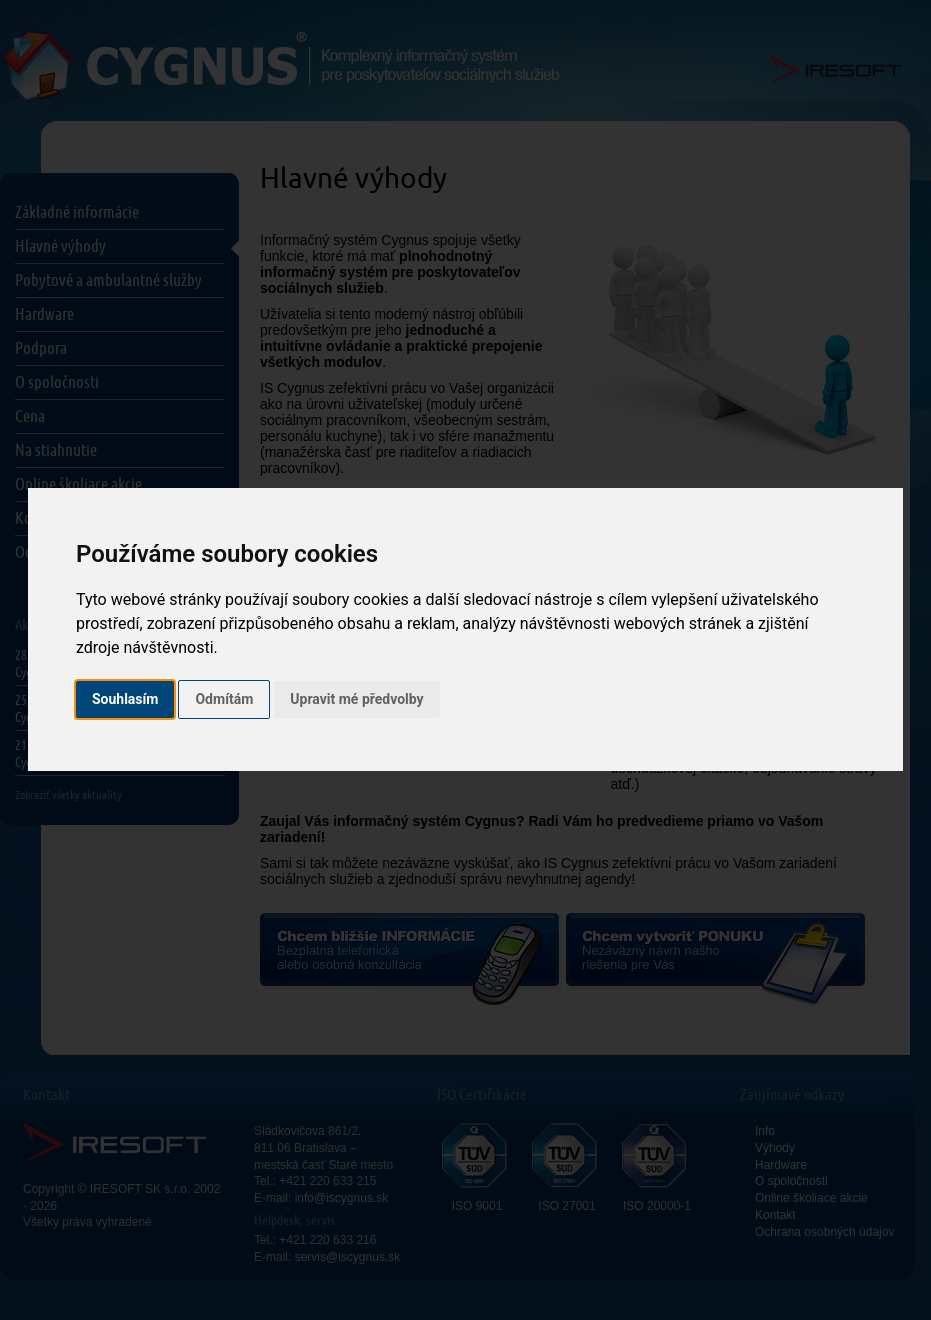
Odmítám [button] (224, 699)
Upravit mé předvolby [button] (356, 699)
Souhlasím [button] (125, 699)
